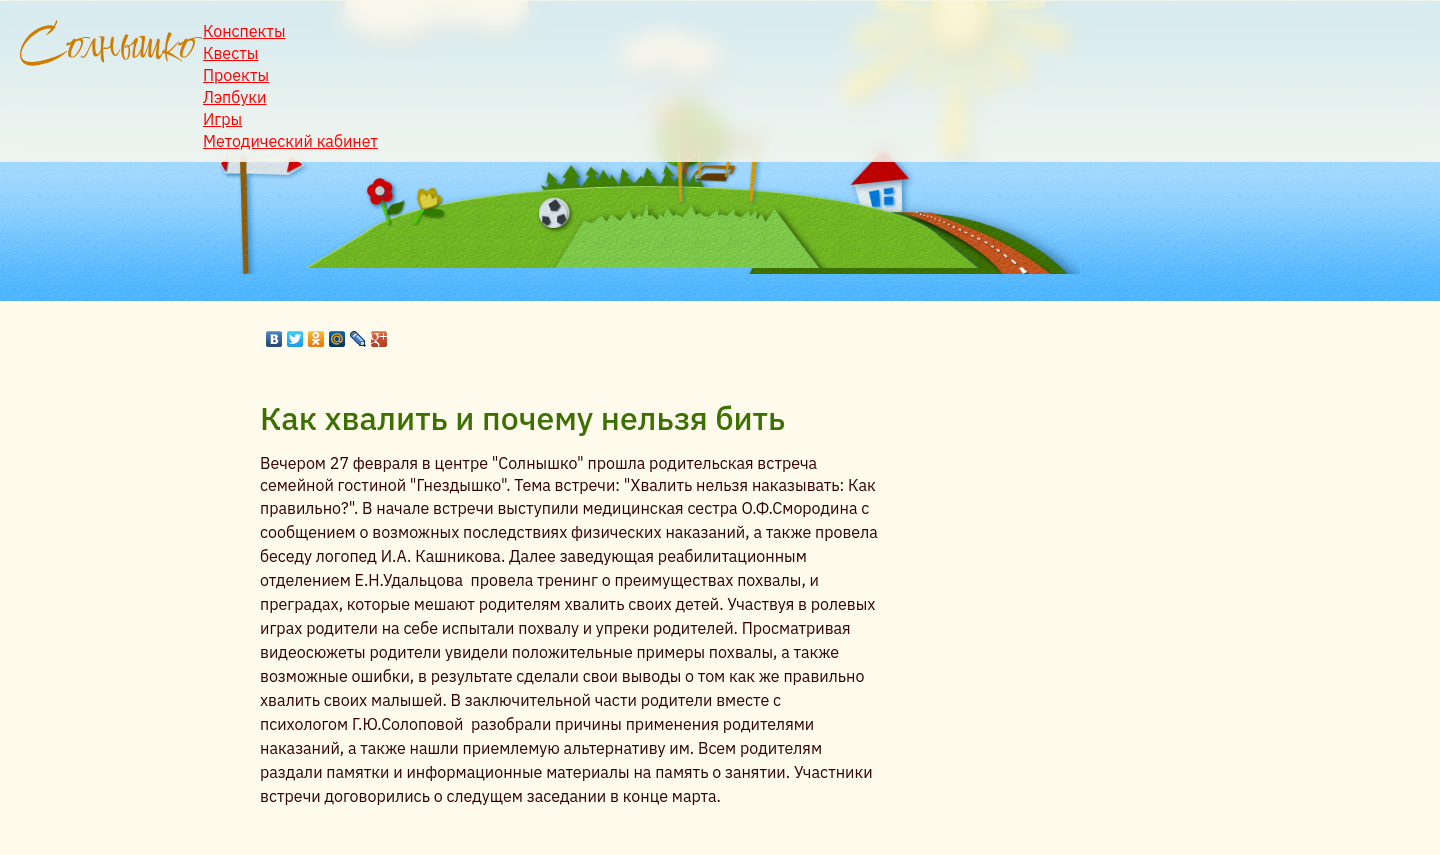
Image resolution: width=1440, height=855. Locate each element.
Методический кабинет (290, 141)
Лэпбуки (234, 97)
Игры (222, 119)
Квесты (230, 53)
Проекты (236, 75)
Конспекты (244, 31)
